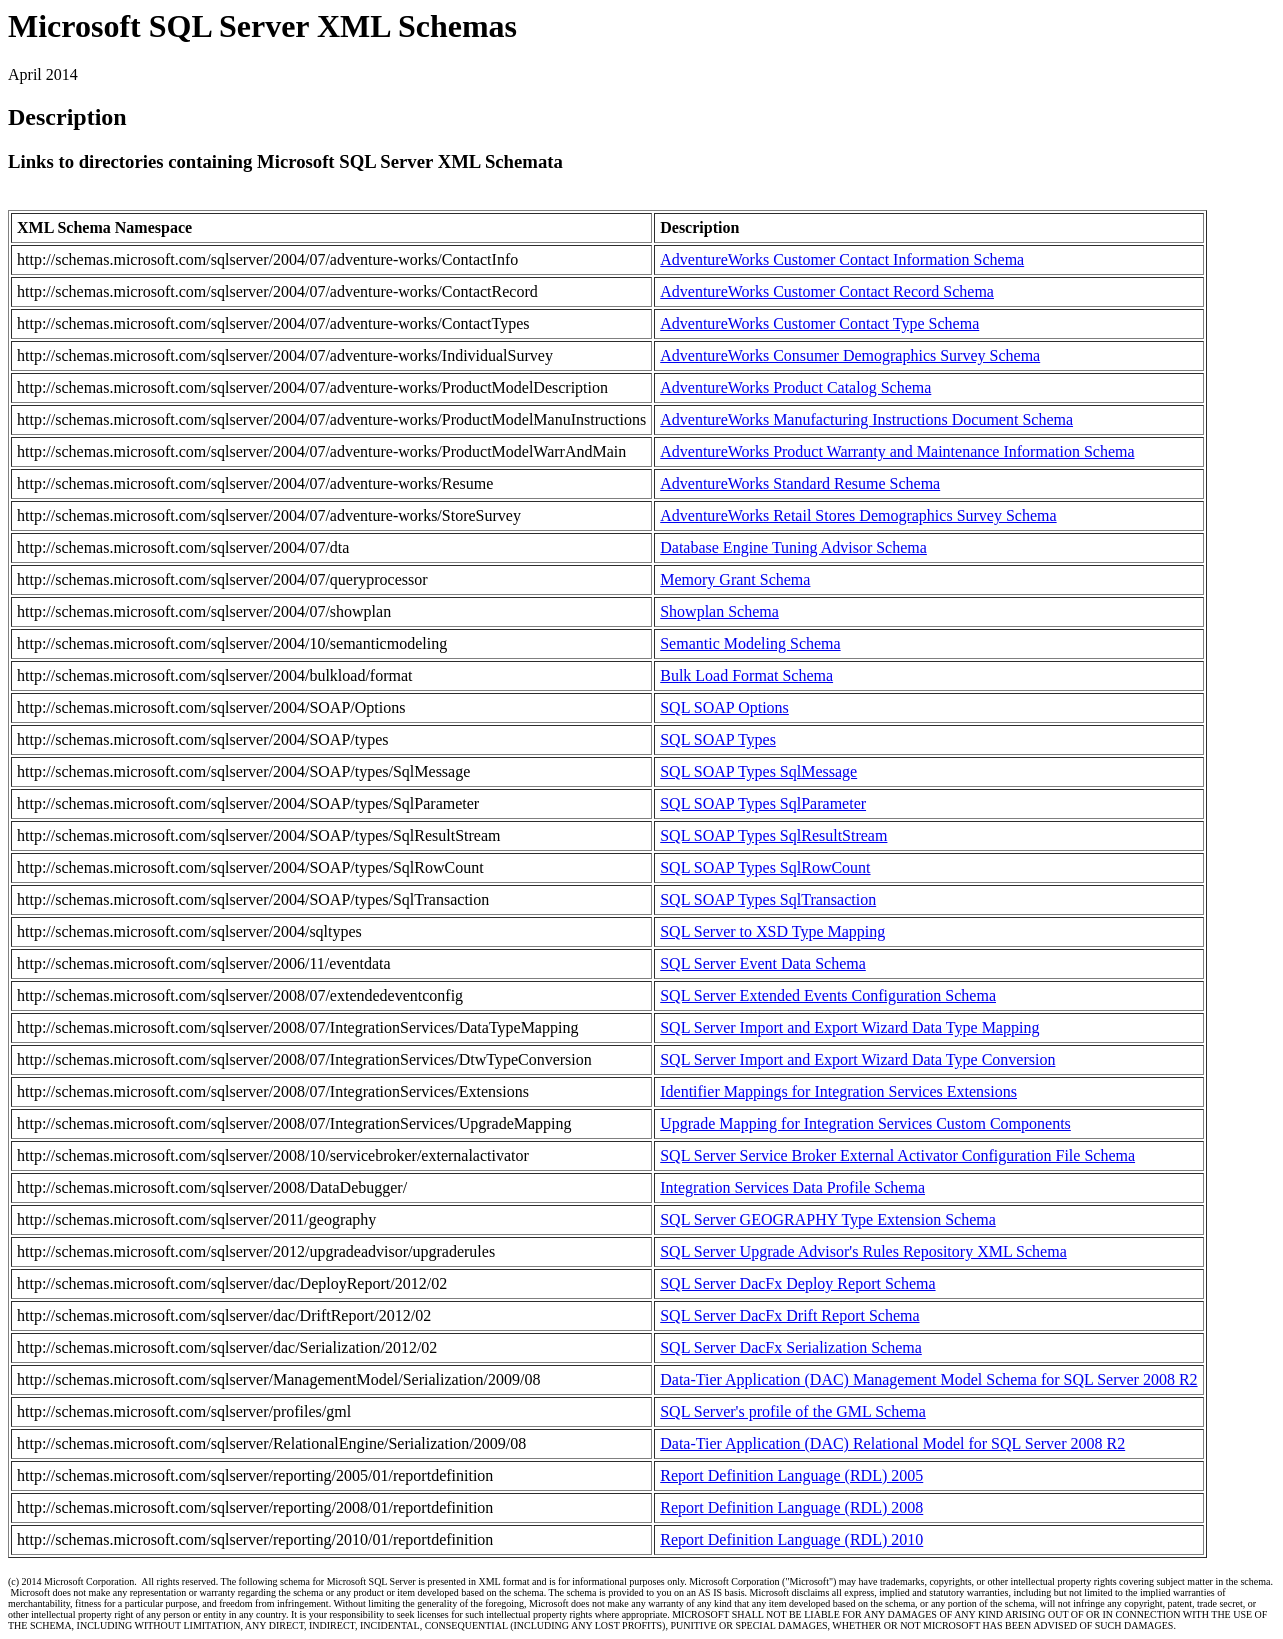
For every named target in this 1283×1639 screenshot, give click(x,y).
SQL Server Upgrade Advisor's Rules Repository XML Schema (863, 1251)
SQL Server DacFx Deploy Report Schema (797, 1283)
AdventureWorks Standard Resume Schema (800, 483)
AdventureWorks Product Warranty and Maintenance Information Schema (897, 451)
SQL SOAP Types (718, 739)
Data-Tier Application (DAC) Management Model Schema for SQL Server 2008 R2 (928, 1379)
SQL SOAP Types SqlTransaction (768, 899)
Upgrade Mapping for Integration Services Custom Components (865, 1123)
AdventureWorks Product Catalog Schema (795, 387)
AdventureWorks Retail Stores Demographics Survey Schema (858, 515)
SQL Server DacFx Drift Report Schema (789, 1315)
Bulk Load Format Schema (746, 675)
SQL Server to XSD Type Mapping (772, 931)
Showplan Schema (719, 611)
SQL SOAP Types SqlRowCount (765, 867)
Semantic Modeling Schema (750, 643)
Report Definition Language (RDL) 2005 (791, 1475)
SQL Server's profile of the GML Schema (793, 1411)
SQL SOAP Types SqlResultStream (773, 835)
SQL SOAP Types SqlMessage (758, 771)
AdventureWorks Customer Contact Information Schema (842, 259)
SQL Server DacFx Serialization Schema (791, 1347)
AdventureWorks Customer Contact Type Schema (819, 323)
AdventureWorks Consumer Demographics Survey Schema (850, 355)
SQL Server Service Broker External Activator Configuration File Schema (897, 1155)
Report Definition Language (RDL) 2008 (791, 1507)
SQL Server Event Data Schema (763, 963)
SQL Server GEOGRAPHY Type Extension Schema (828, 1219)
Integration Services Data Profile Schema (792, 1187)
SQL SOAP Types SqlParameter (763, 803)
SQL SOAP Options (724, 707)
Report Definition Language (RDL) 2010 (791, 1539)
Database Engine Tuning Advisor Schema (793, 547)
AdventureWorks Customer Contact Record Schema (827, 291)
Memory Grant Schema (735, 579)
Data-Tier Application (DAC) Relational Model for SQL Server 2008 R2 (892, 1443)
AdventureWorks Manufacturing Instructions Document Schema (866, 419)
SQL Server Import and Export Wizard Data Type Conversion (857, 1059)
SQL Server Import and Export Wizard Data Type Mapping (849, 1027)
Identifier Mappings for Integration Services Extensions (838, 1091)
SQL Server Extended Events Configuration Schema (828, 995)
